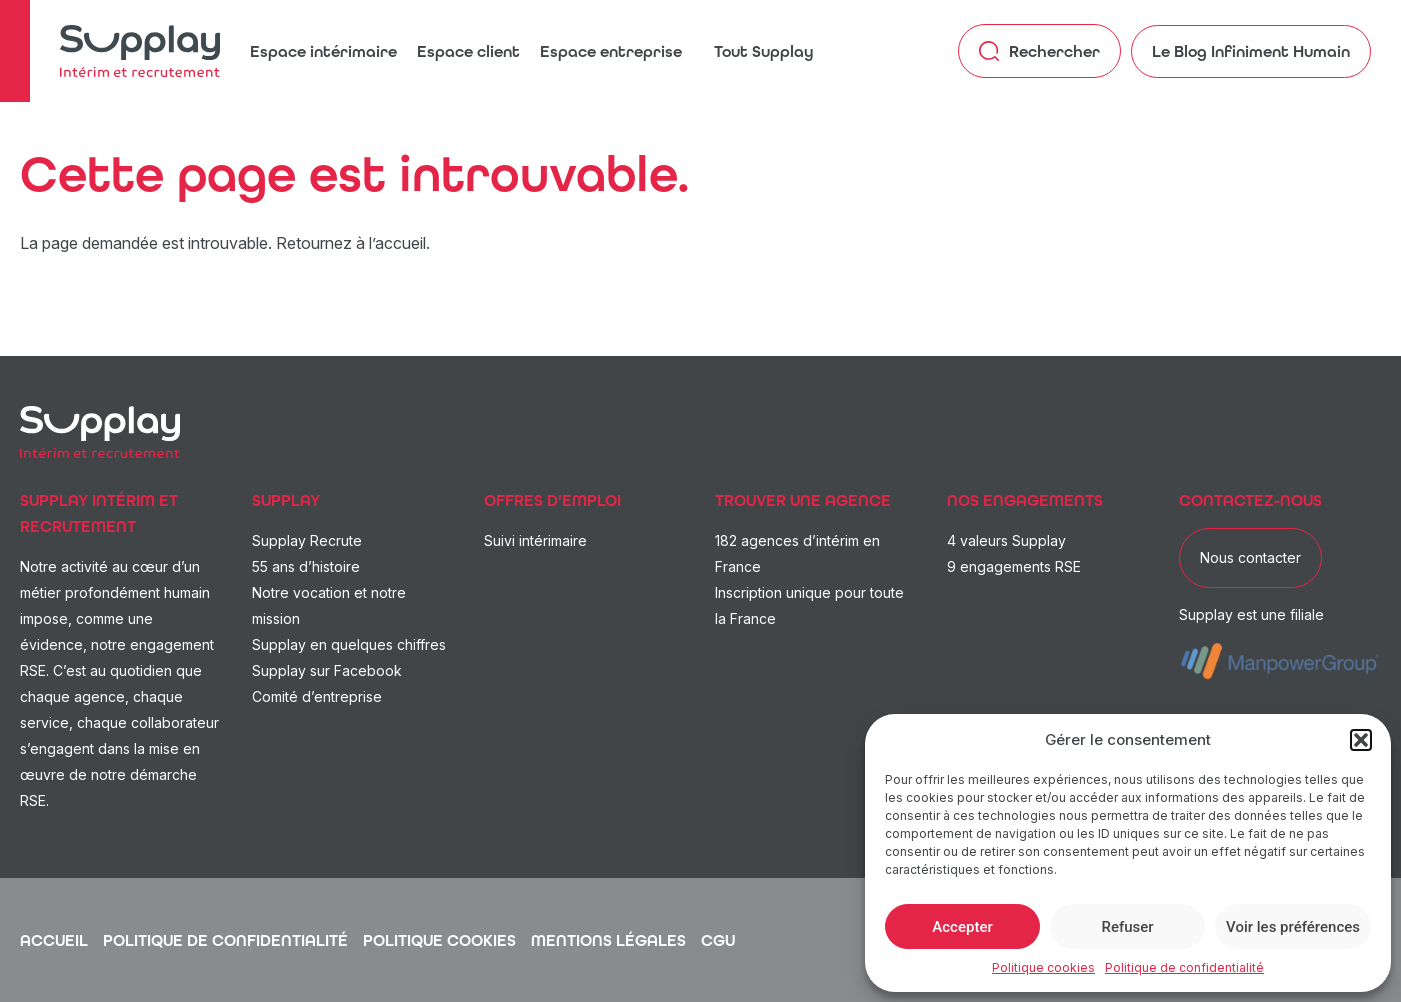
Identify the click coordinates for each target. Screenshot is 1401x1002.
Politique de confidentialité (1184, 967)
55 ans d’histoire (306, 566)
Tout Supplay (764, 51)
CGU (718, 940)
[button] (1361, 740)
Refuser (1127, 927)
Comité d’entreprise (317, 696)
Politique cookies (1043, 967)
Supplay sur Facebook (327, 670)
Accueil (54, 940)
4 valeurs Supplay (1006, 540)
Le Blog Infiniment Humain (1251, 51)
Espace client (468, 51)
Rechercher (1039, 51)
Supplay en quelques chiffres (349, 644)
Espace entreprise (611, 51)
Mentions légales (608, 940)
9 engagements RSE (1014, 566)
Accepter (962, 927)
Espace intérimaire (323, 51)
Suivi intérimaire (535, 540)
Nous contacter (1250, 557)
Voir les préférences (1293, 927)
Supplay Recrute (307, 540)
